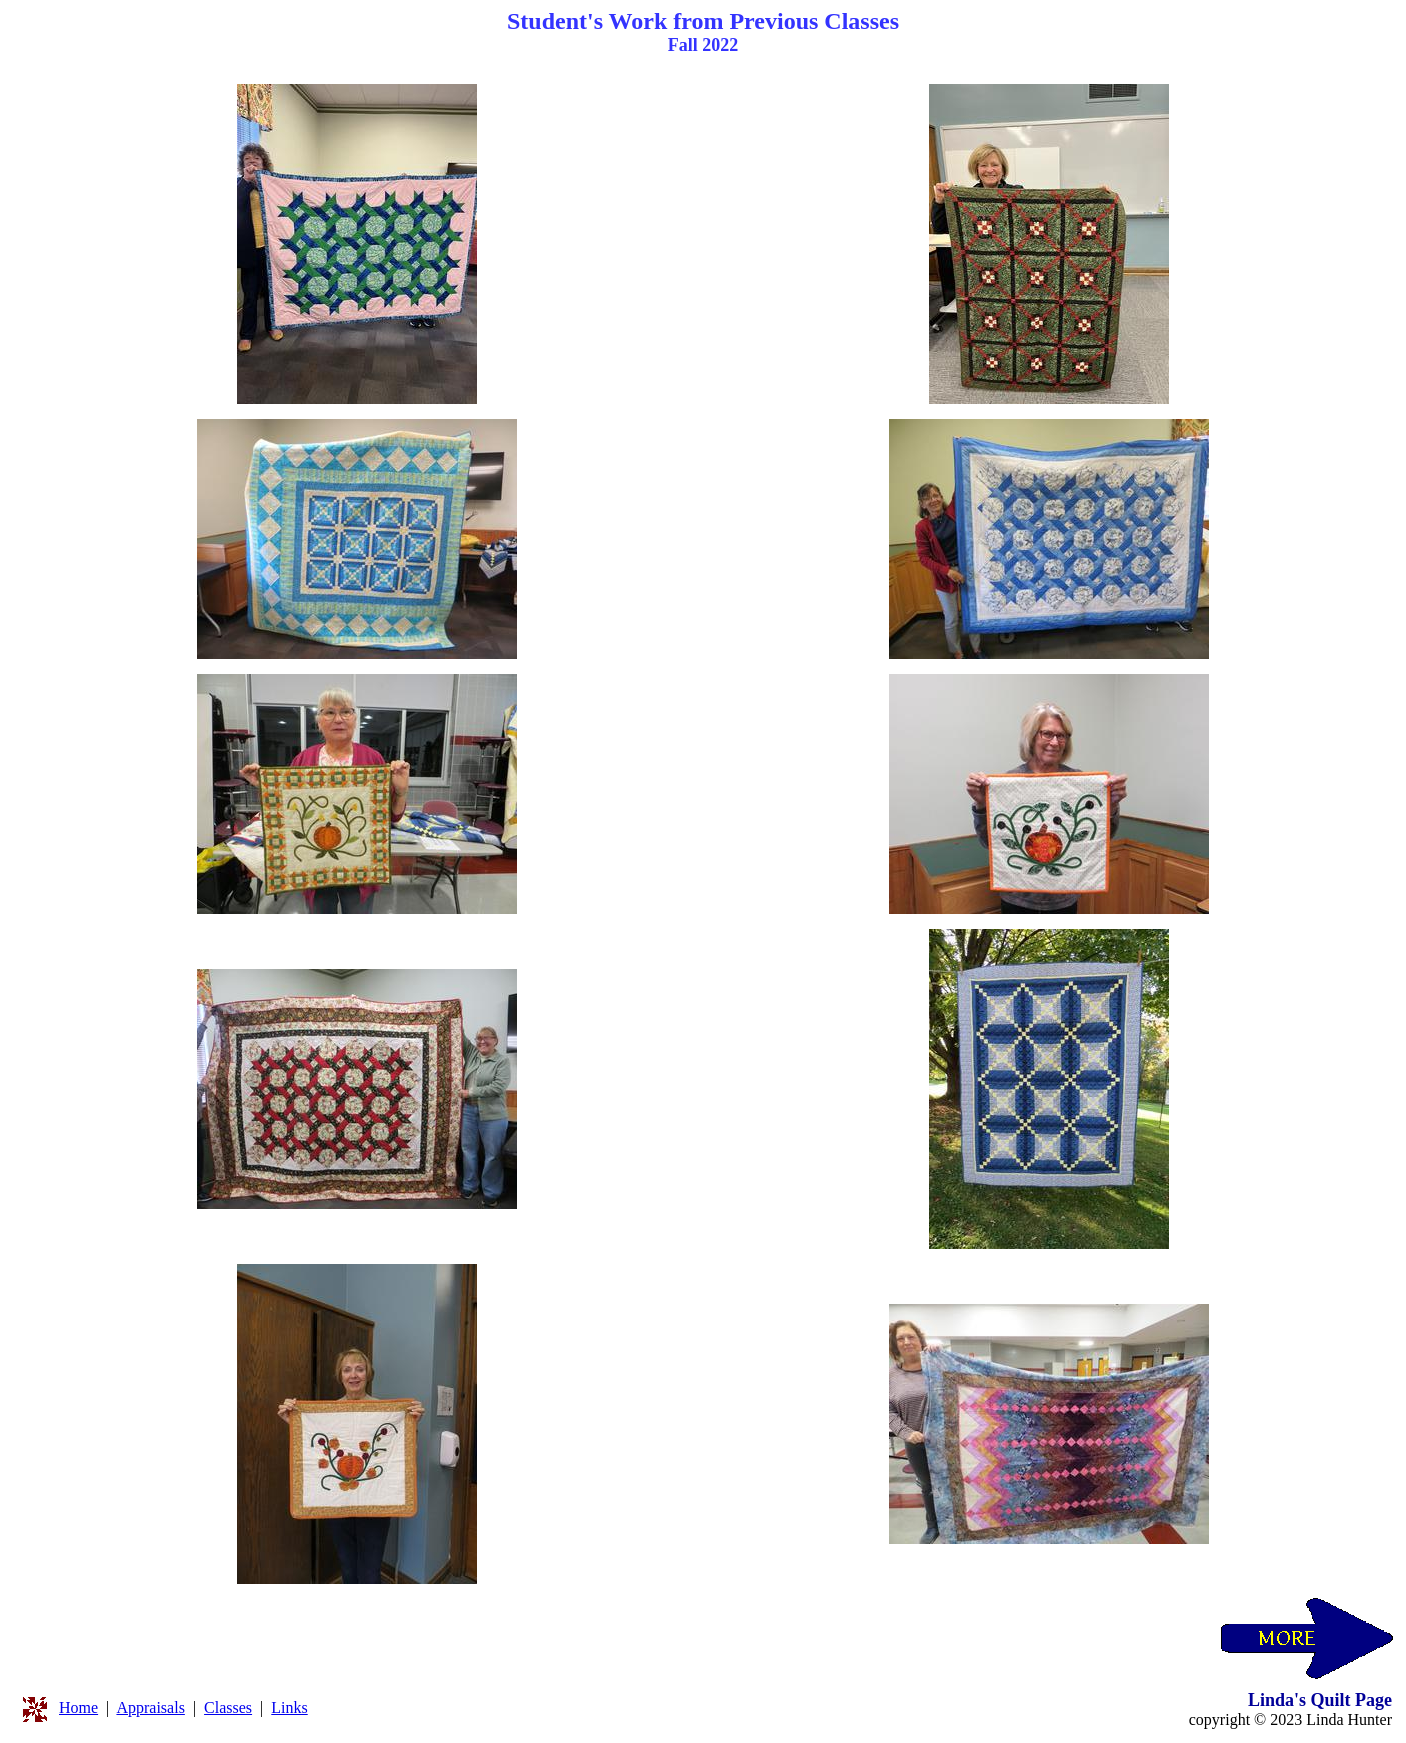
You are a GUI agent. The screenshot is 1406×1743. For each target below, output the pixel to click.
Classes (228, 1707)
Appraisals (150, 1707)
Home (78, 1707)
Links (289, 1707)
